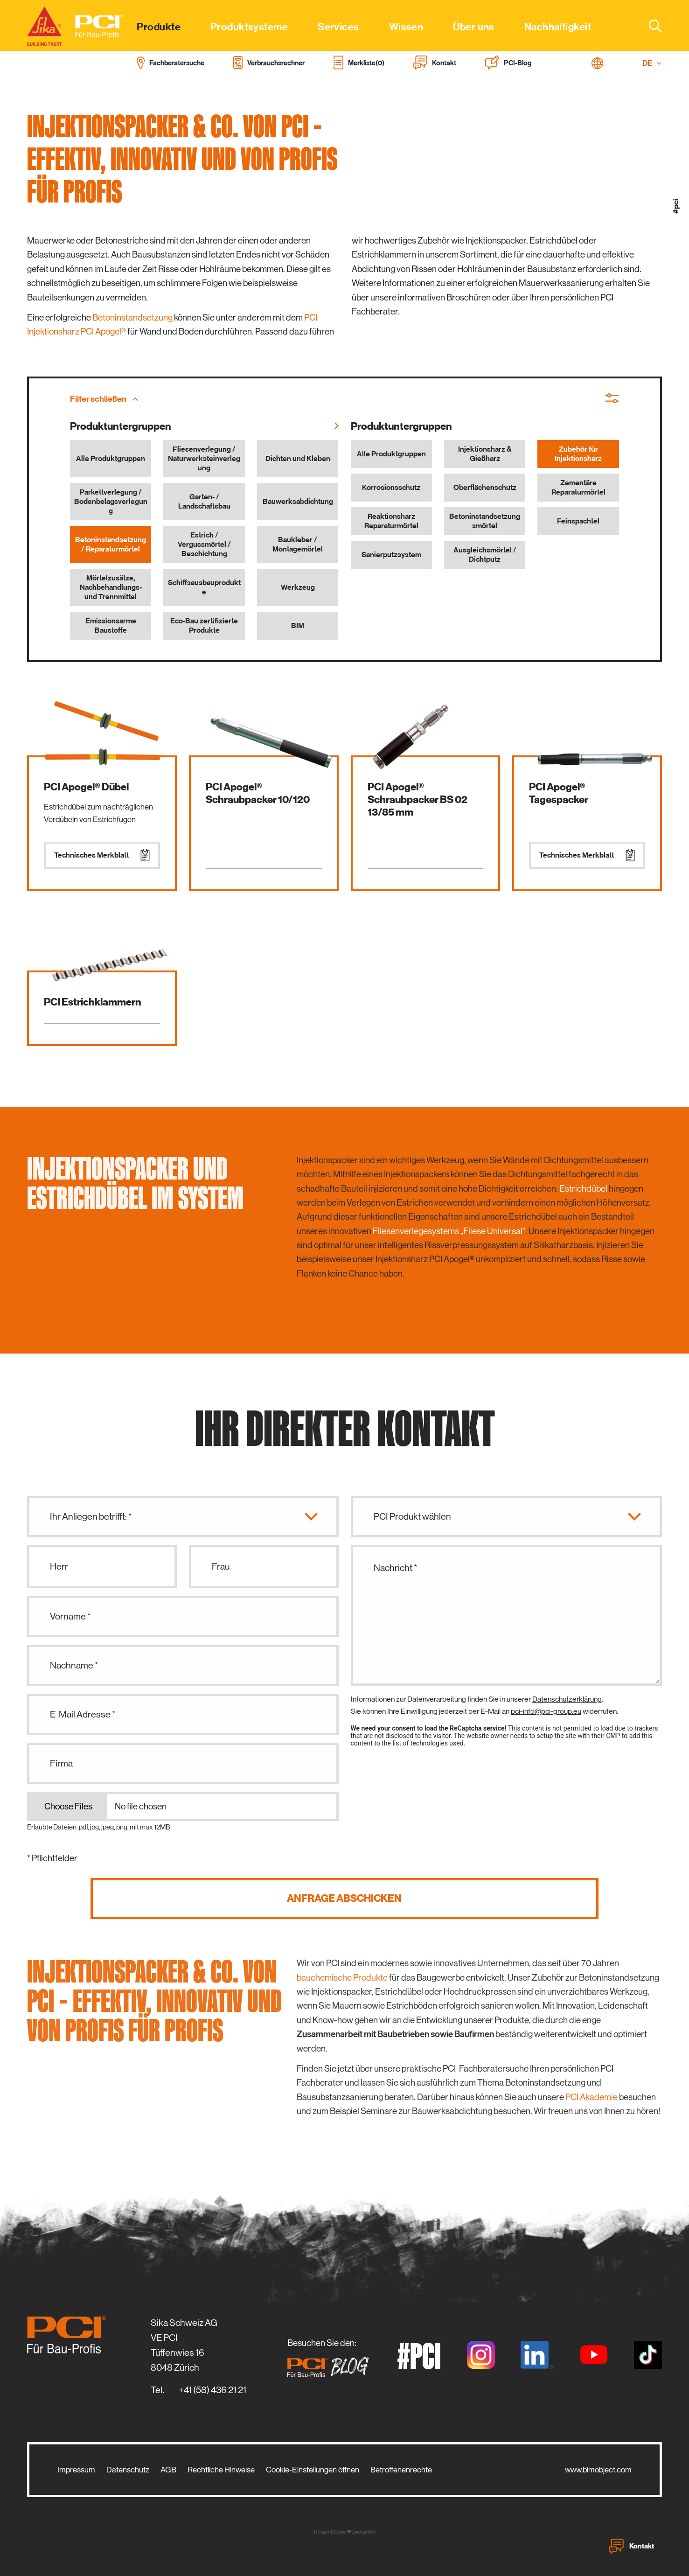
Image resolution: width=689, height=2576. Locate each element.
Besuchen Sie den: (331, 2357)
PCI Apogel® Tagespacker (558, 793)
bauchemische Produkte (342, 1978)
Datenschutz (127, 2469)
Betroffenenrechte (401, 2469)
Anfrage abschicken (344, 1898)
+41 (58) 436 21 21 (212, 2390)
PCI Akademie (591, 2097)
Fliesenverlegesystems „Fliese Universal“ (449, 1231)
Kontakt (631, 2546)
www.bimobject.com (598, 2469)
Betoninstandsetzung (132, 317)
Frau (221, 1566)
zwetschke (364, 2532)
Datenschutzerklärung (567, 1699)
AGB (168, 2469)
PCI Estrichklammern (92, 1002)
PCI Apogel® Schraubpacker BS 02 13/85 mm (417, 799)
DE (652, 63)
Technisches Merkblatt (102, 855)
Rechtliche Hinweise (221, 2469)
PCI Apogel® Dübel (86, 787)
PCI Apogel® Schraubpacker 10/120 (258, 793)
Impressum (76, 2469)
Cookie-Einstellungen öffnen (312, 2469)
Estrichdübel (583, 1189)
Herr (59, 1566)
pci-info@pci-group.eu (546, 1711)
